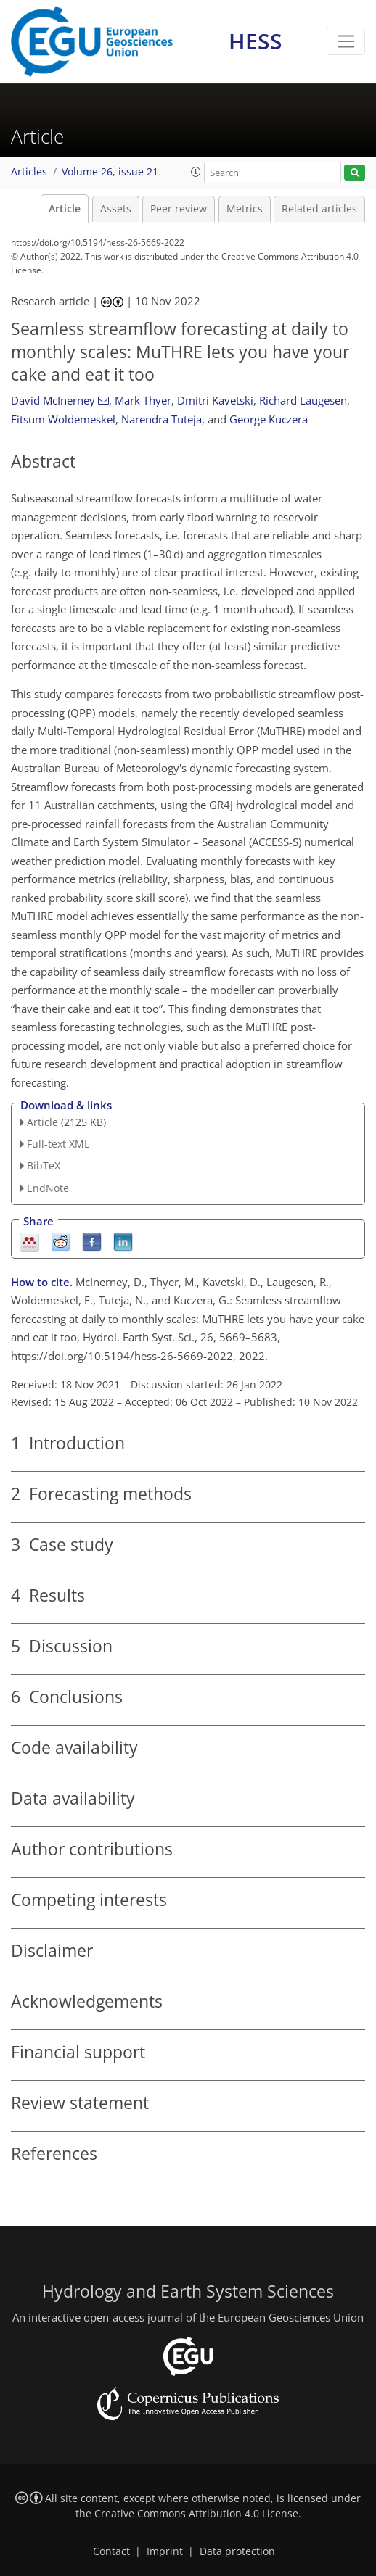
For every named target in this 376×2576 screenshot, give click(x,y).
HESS (255, 41)
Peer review (178, 208)
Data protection (237, 2551)
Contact (111, 2551)
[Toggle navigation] (346, 41)
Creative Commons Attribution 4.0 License (196, 2513)
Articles (29, 171)
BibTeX (43, 1165)
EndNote (48, 1188)
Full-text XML (58, 1144)
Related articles (319, 208)
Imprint (165, 2551)
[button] (196, 171)
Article (65, 208)
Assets (115, 208)
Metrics (244, 208)
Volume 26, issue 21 (110, 171)
